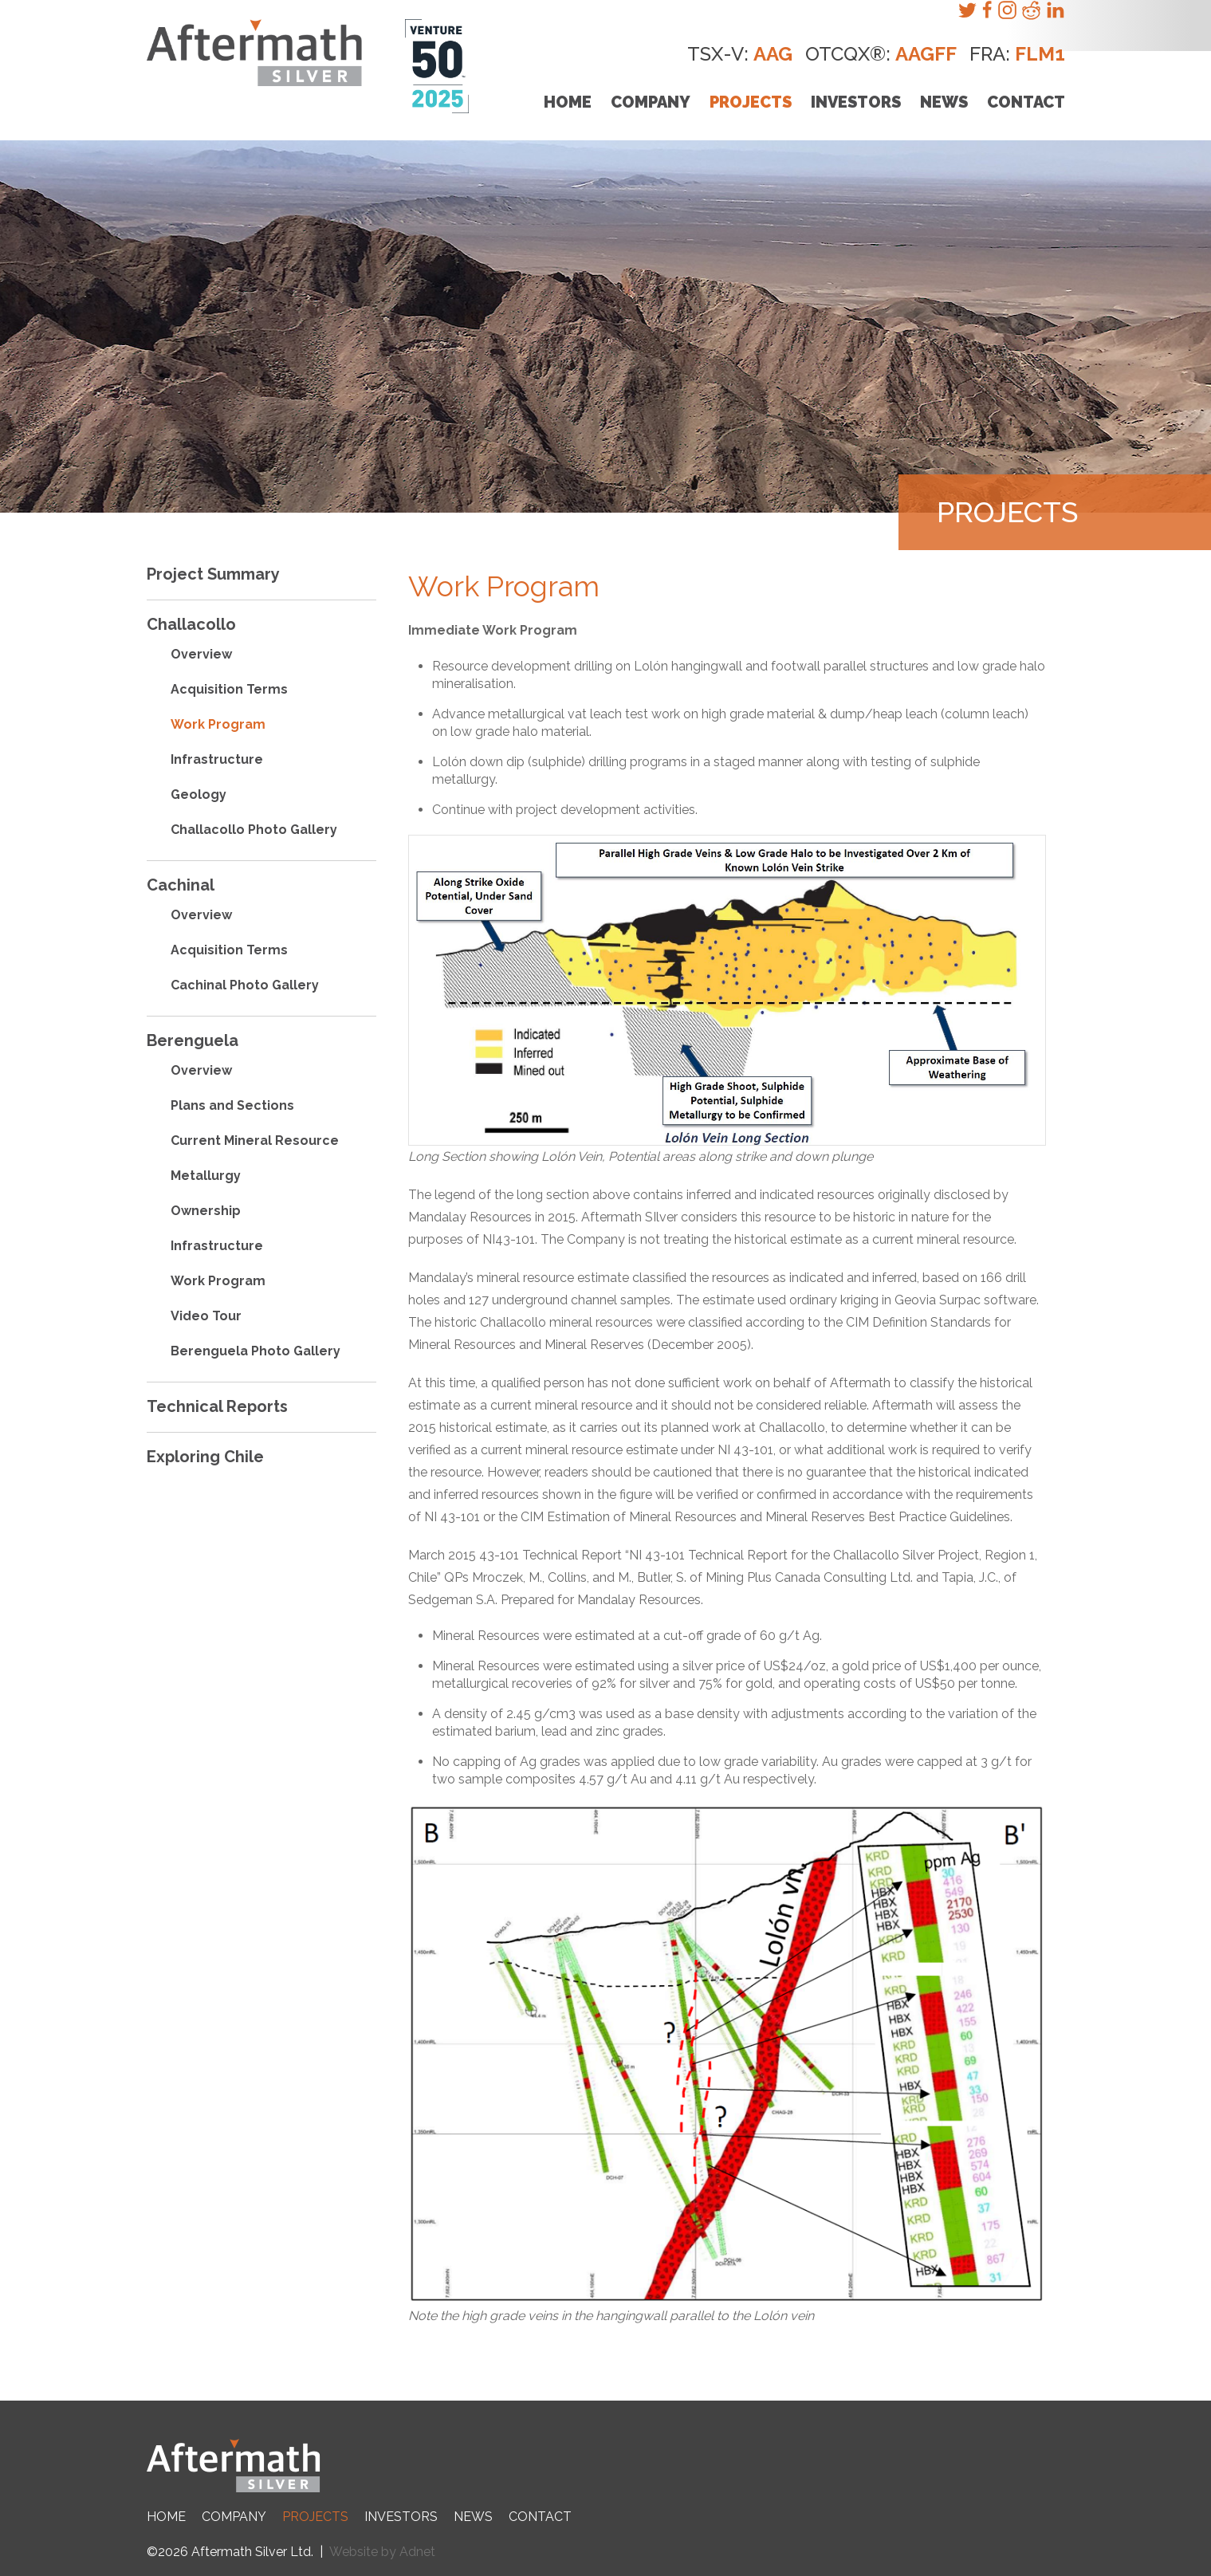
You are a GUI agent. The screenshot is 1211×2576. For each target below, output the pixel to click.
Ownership (206, 1210)
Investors (856, 102)
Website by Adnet (382, 2551)
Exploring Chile (205, 1456)
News (944, 102)
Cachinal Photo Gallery (245, 985)
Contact (1026, 102)
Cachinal (180, 885)
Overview (201, 654)
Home (568, 102)
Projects (751, 102)
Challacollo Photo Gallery (254, 829)
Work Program (218, 724)
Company (650, 102)
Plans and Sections (232, 1105)
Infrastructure (217, 759)
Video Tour (206, 1315)
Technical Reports (217, 1406)
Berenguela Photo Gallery (255, 1351)
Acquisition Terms (229, 689)
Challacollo (191, 624)
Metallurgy (206, 1175)
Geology (198, 794)
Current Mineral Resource (255, 1140)
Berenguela (192, 1040)
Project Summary (213, 574)
